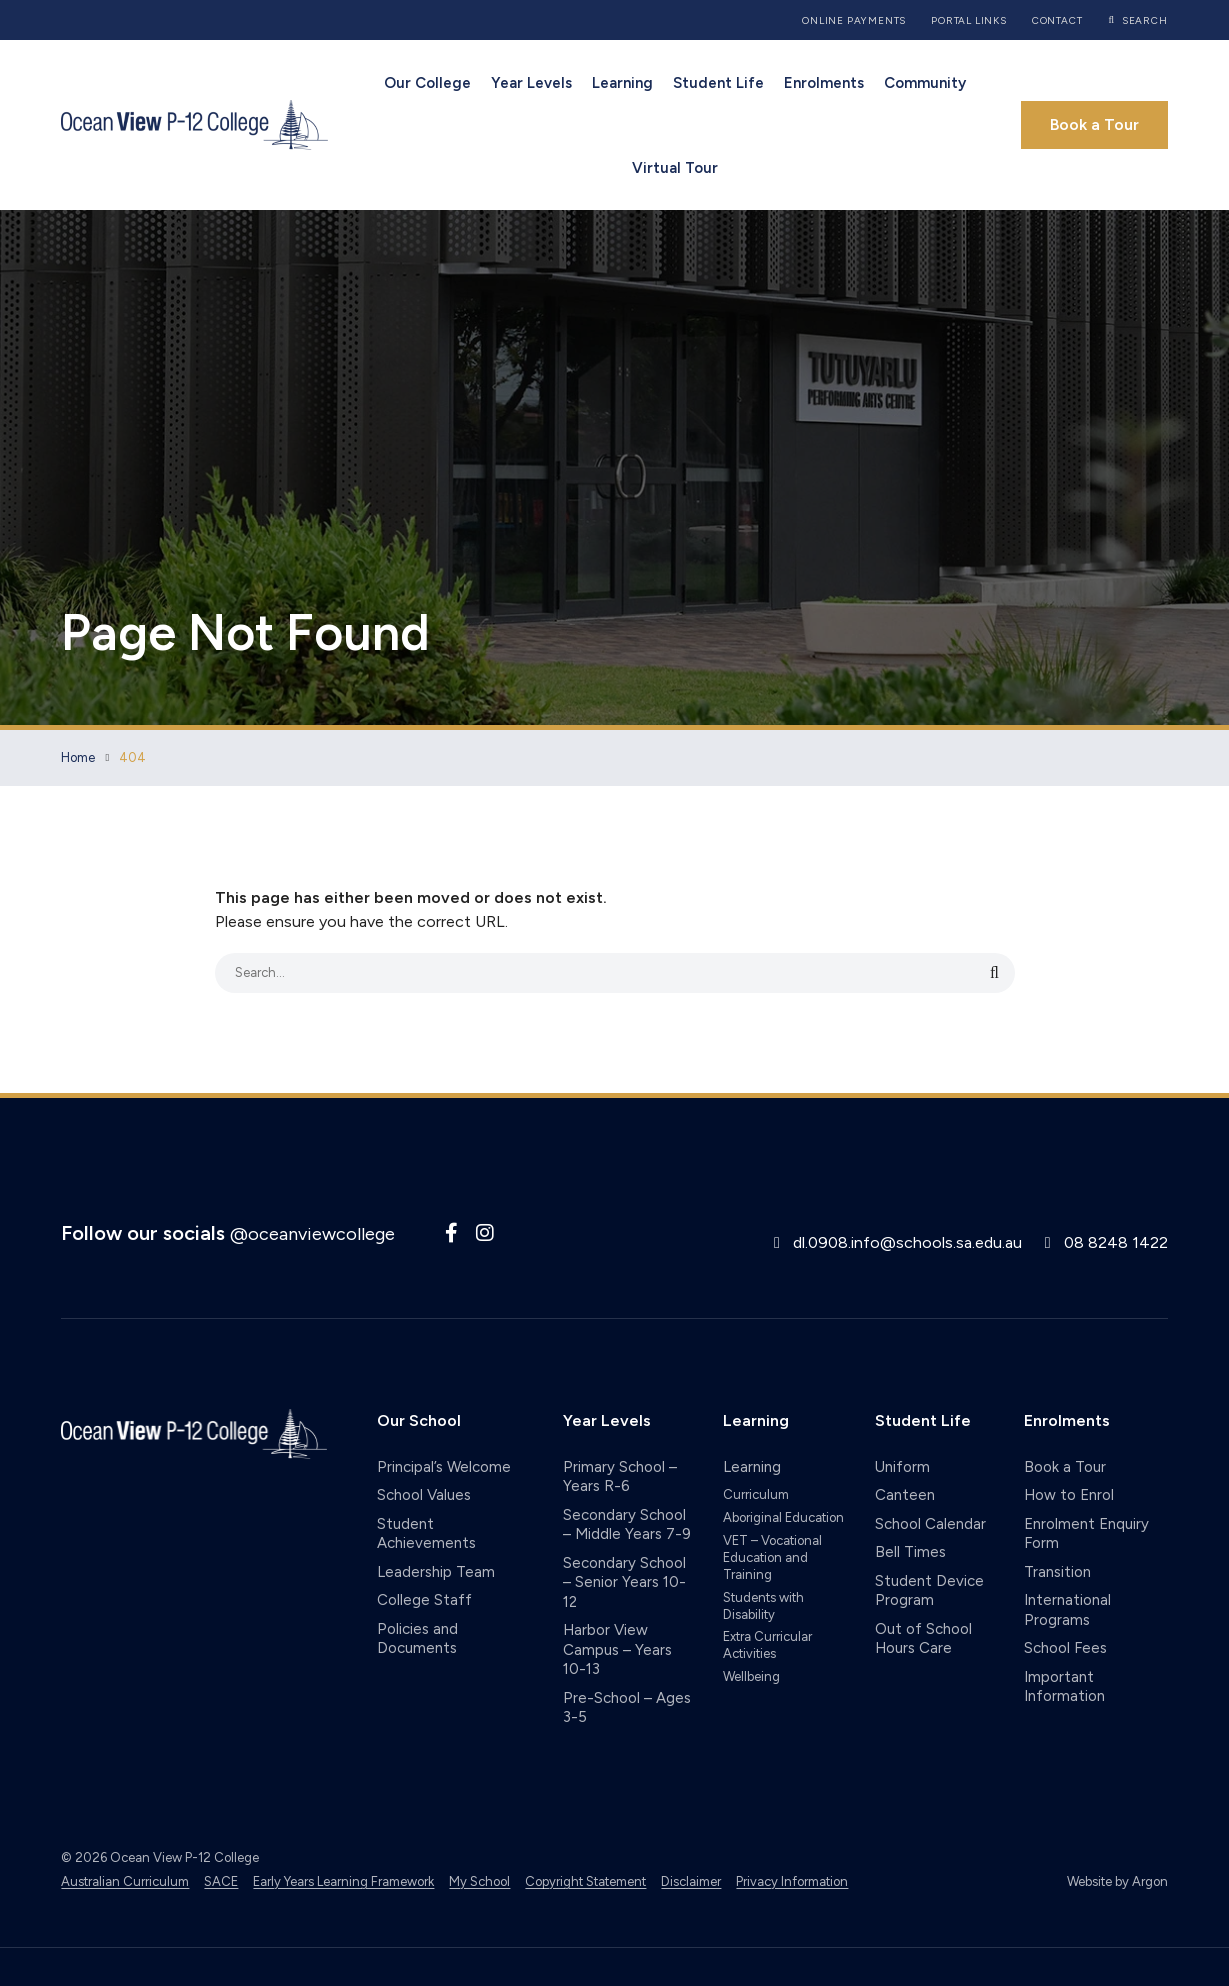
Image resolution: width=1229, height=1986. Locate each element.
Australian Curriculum (125, 1881)
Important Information (1064, 1687)
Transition (1057, 1572)
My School (479, 1881)
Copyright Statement (585, 1881)
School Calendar (930, 1524)
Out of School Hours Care (923, 1639)
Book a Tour (1094, 124)
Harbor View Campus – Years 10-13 (617, 1649)
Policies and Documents (417, 1639)
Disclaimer (691, 1881)
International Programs (1067, 1610)
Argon (1150, 1881)
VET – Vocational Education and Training (772, 1557)
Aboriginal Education (783, 1517)
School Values (424, 1495)
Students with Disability (763, 1606)
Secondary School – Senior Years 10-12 (624, 1582)
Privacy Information (792, 1881)
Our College (427, 83)
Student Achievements (426, 1534)
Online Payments (854, 20)
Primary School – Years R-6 (620, 1477)
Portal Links (969, 20)
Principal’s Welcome (444, 1467)
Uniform (902, 1467)
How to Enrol (1069, 1495)
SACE (221, 1881)
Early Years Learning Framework (343, 1881)
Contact (1057, 20)
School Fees (1065, 1648)
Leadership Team (436, 1572)
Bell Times (910, 1552)
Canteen (905, 1495)
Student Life (718, 83)
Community (925, 83)
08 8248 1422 (1116, 1242)
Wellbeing (751, 1676)
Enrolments (824, 83)
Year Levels (531, 83)
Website (1089, 1881)
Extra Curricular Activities (767, 1645)
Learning (622, 83)
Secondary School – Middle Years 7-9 (627, 1525)
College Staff (424, 1600)
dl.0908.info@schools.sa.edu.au (907, 1242)
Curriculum (756, 1494)
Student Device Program (929, 1591)
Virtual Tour (675, 168)
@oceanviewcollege (312, 1234)
